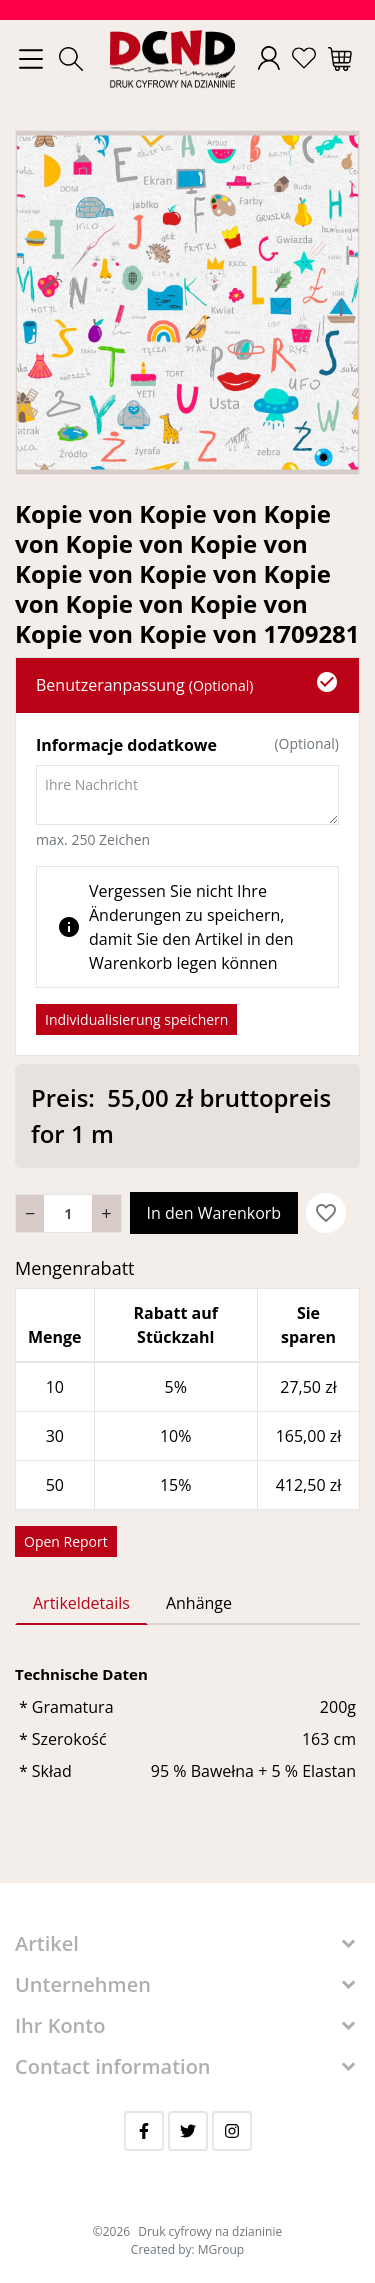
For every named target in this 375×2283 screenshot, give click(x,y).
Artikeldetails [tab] (81, 1603)
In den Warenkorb (214, 1213)
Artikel (47, 1943)
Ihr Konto (60, 2025)
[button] (71, 59)
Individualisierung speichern (136, 1019)
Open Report (66, 1541)
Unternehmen (83, 1984)
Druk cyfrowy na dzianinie (210, 2231)
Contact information (113, 2066)
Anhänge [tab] (199, 1603)
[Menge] (68, 1213)
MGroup (221, 2249)
